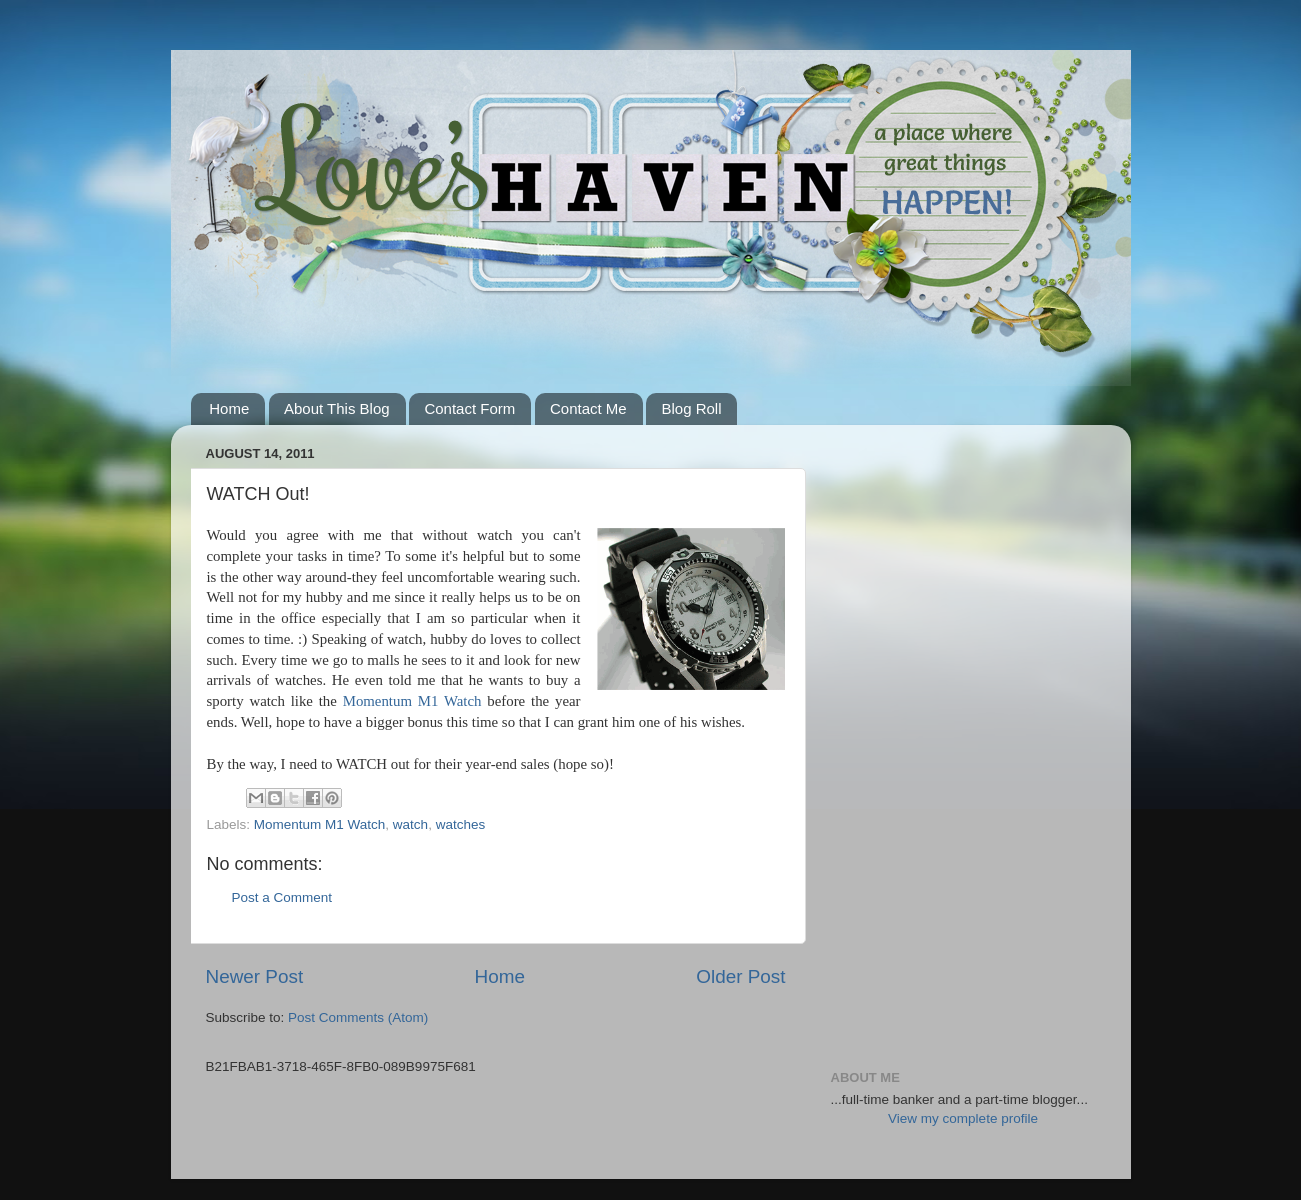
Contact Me (588, 408)
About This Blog (337, 408)
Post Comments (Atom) (358, 1017)
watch (410, 824)
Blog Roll (691, 408)
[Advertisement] (963, 740)
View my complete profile (963, 1118)
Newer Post (255, 976)
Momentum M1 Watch (412, 701)
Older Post (740, 976)
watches (461, 824)
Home (229, 408)
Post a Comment (282, 897)
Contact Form (469, 408)
